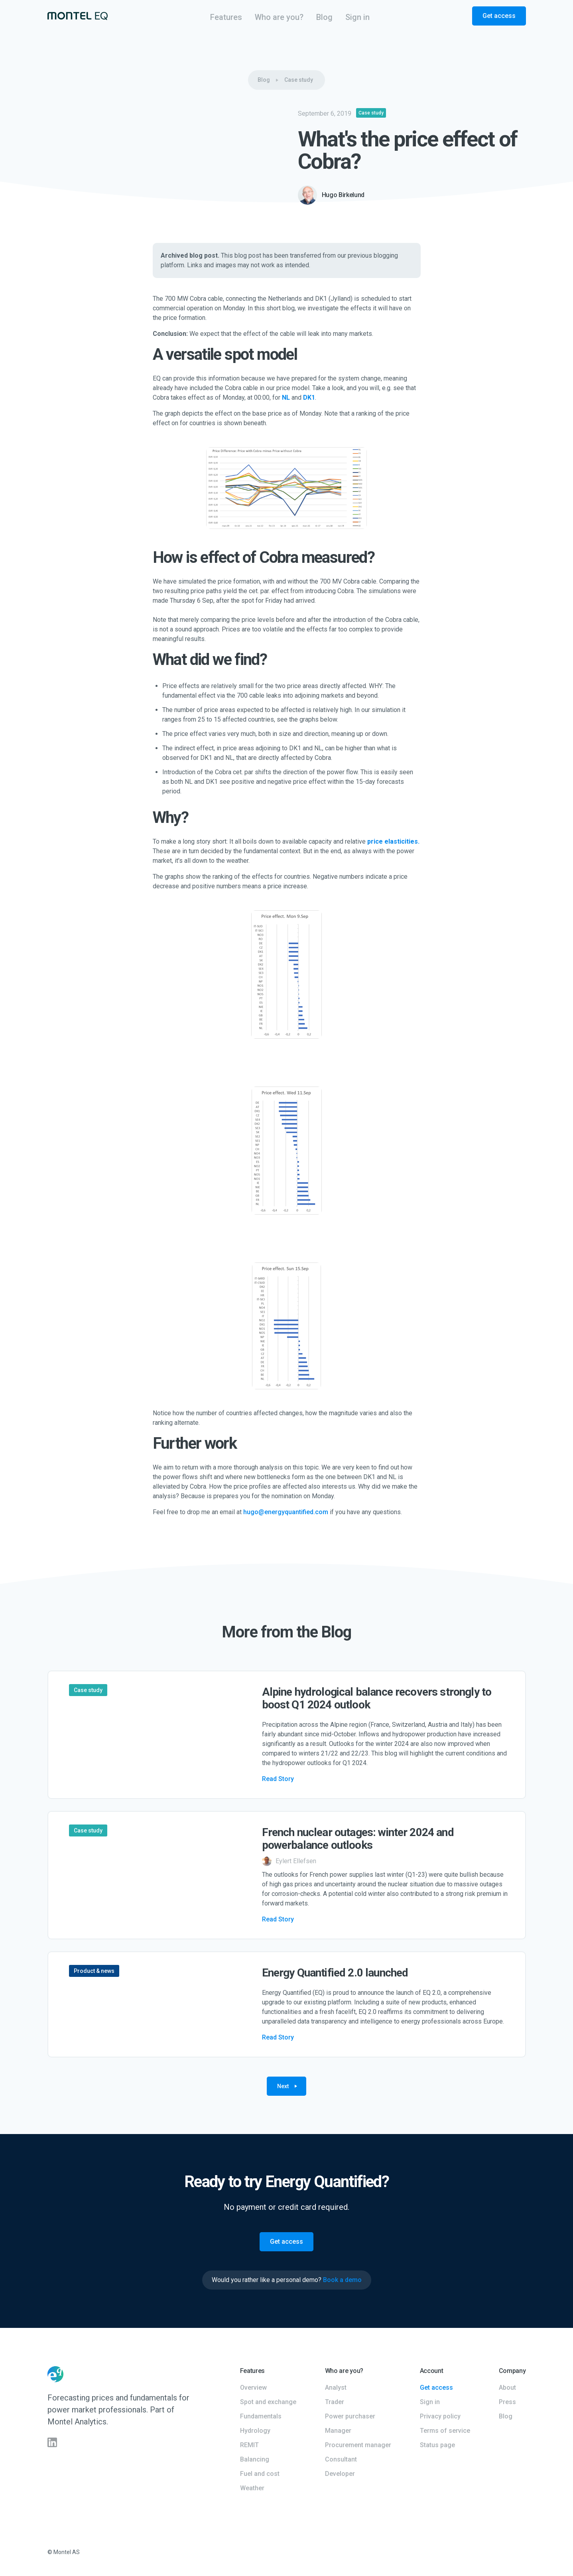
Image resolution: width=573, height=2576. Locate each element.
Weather (252, 2488)
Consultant (341, 2459)
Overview (253, 2387)
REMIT (249, 2445)
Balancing (254, 2459)
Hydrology (255, 2430)
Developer (340, 2473)
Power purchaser (350, 2416)
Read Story (278, 1779)
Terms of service (445, 2430)
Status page (437, 2445)
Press (507, 2402)
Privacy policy (440, 2416)
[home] (77, 16)
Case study (298, 80)
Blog (264, 80)
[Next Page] (286, 2086)
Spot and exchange (268, 2402)
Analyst (336, 2387)
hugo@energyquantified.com (285, 1512)
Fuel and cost (260, 2473)
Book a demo (342, 2280)
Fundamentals (261, 2416)
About (507, 2387)
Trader (334, 2402)
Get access (499, 16)
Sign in (430, 2402)
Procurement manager (358, 2445)
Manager (338, 2430)
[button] (226, 17)
